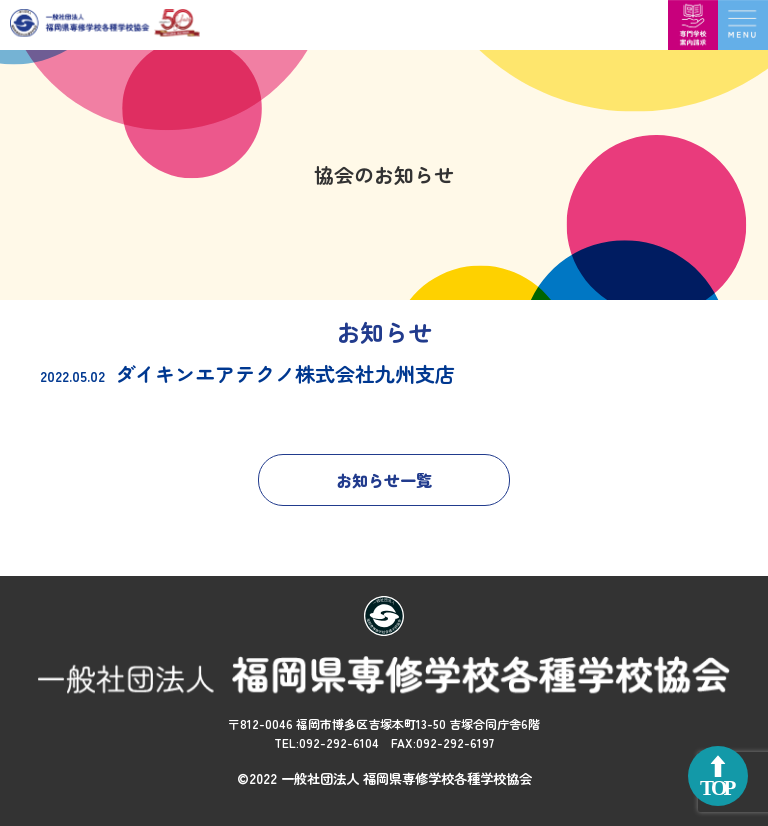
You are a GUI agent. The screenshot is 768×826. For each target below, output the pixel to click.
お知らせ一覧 (384, 480)
